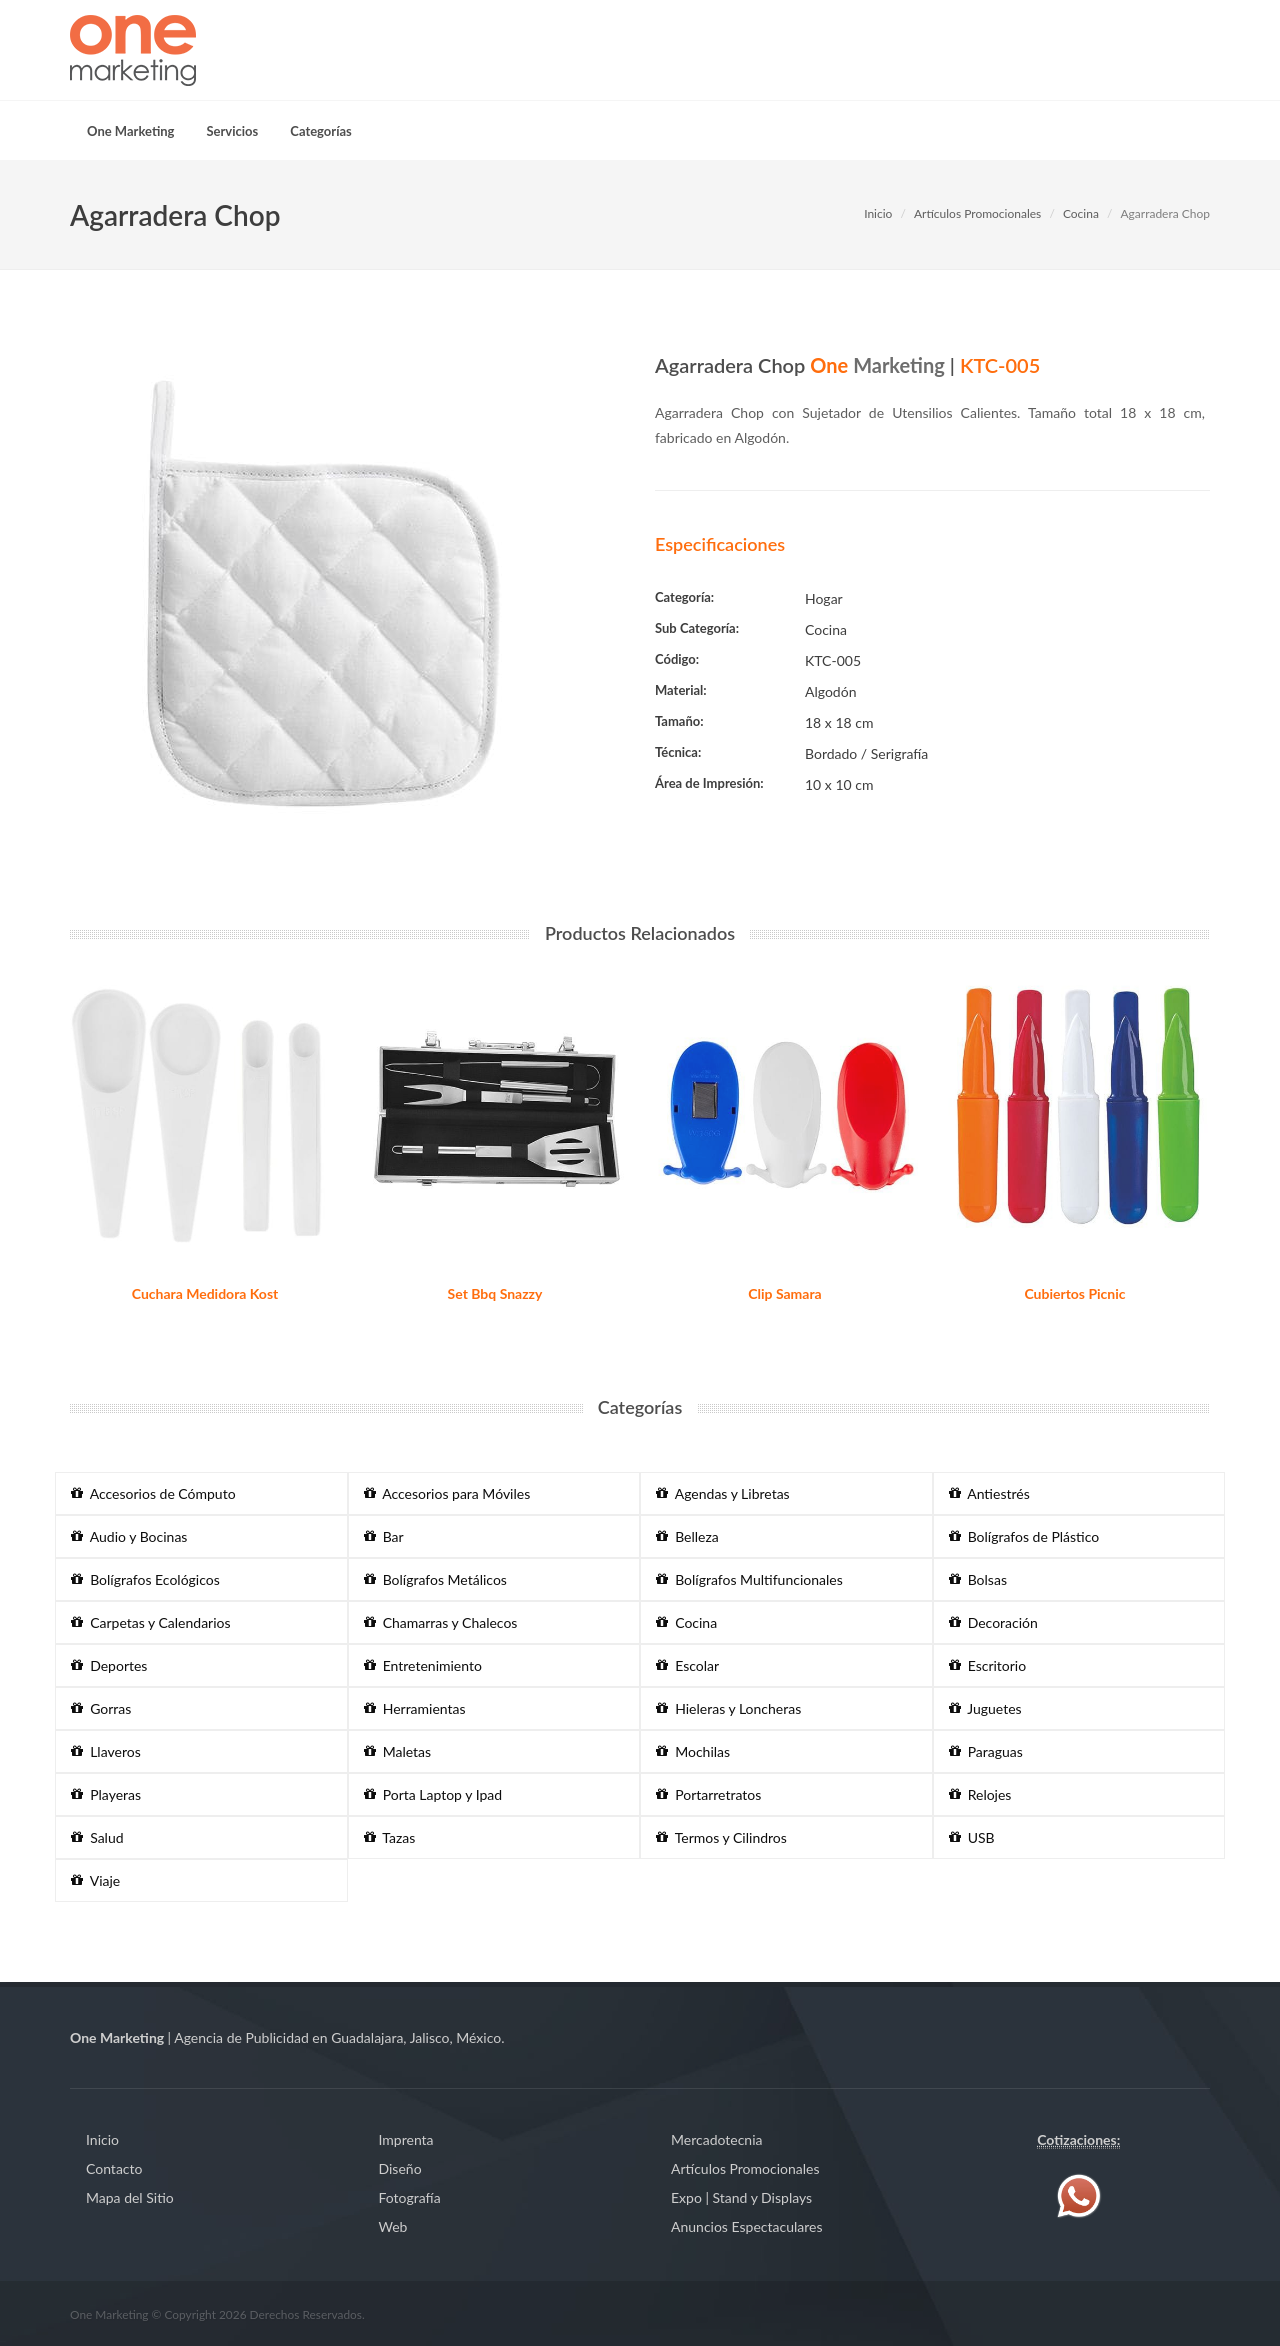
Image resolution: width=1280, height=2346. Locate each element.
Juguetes (985, 1708)
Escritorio (988, 1665)
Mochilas (693, 1751)
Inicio (878, 213)
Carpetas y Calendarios (151, 1622)
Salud (97, 1837)
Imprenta (406, 2139)
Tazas (390, 1837)
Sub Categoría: (697, 628)
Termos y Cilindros (721, 1837)
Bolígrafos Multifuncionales (749, 1579)
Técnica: (678, 752)
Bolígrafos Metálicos (435, 1579)
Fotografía (410, 2197)
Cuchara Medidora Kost (205, 1293)
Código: (677, 659)
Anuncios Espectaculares (746, 2226)
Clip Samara (784, 1293)
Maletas (398, 1751)
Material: (681, 690)
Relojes (980, 1794)
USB (972, 1837)
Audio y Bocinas (129, 1536)
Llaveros (106, 1751)
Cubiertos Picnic (1074, 1293)
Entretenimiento (423, 1665)
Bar (384, 1536)
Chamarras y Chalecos (441, 1622)
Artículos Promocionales (977, 213)
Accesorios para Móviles (447, 1493)
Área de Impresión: (709, 783)
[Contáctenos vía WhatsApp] (1079, 2194)
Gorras (101, 1708)
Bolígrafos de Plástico (1024, 1536)
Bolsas (978, 1579)
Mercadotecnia (716, 2139)
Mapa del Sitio (130, 2197)
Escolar (687, 1665)
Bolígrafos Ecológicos (145, 1579)
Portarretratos (708, 1794)
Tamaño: (679, 721)
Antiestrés (989, 1493)
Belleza (687, 1536)
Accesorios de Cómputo (153, 1493)
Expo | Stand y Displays (741, 2197)
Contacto (114, 2168)
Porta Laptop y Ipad (433, 1794)
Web (393, 2226)
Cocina (1081, 213)
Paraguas (986, 1751)
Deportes (109, 1665)
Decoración (993, 1622)
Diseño (400, 2168)
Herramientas (415, 1708)
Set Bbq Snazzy (495, 1293)
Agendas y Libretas (723, 1493)
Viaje (95, 1880)
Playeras (106, 1794)
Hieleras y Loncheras (728, 1708)
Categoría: (684, 597)
